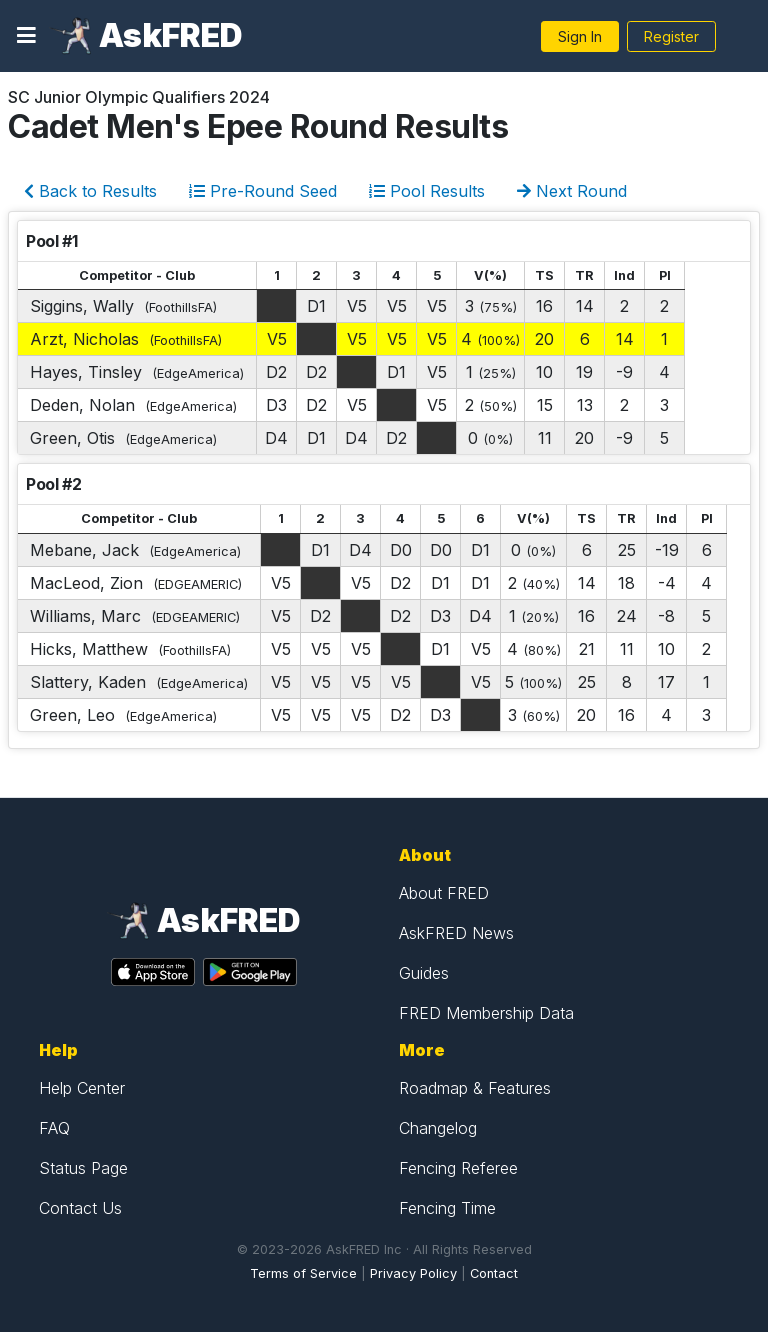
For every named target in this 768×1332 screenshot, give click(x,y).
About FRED (444, 893)
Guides (424, 973)
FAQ (54, 1128)
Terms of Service (303, 1273)
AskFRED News (456, 933)
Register (671, 36)
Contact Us (80, 1208)
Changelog (438, 1128)
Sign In (580, 36)
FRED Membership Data (486, 1013)
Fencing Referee (458, 1168)
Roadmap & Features (475, 1088)
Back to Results (90, 191)
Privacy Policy (413, 1273)
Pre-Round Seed (263, 191)
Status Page (83, 1168)
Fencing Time (447, 1208)
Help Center (82, 1088)
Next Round (572, 191)
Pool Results (427, 191)
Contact (494, 1273)
